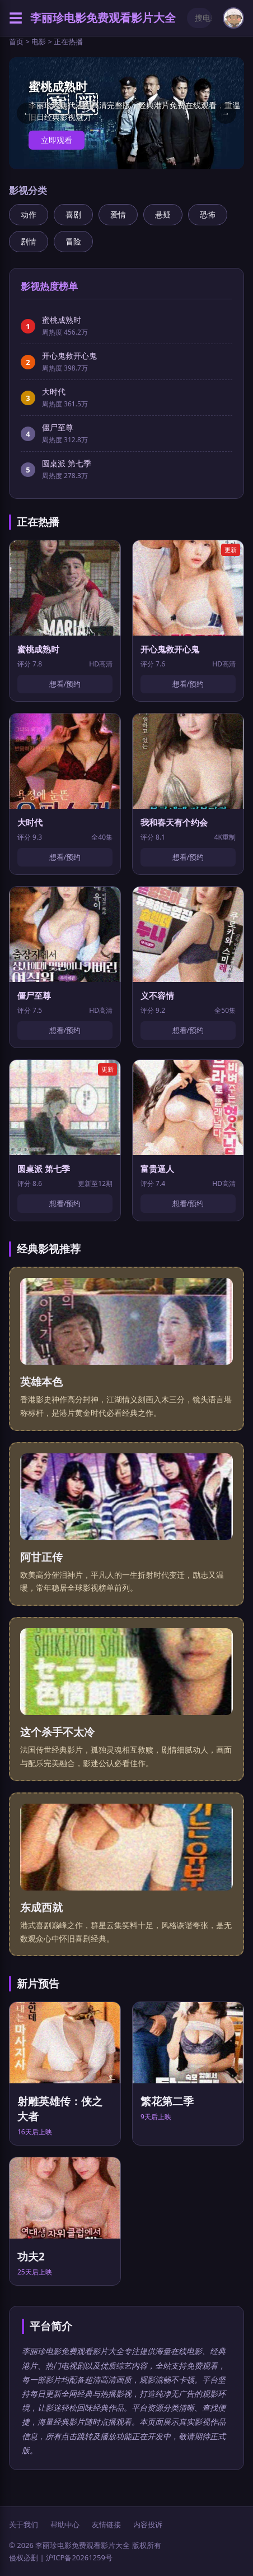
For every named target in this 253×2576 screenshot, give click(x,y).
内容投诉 (147, 2524)
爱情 (118, 214)
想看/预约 (65, 684)
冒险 (73, 241)
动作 (28, 214)
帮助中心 (64, 2524)
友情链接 (106, 2524)
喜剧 (73, 214)
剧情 (28, 241)
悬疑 (163, 214)
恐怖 (207, 214)
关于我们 (23, 2524)
